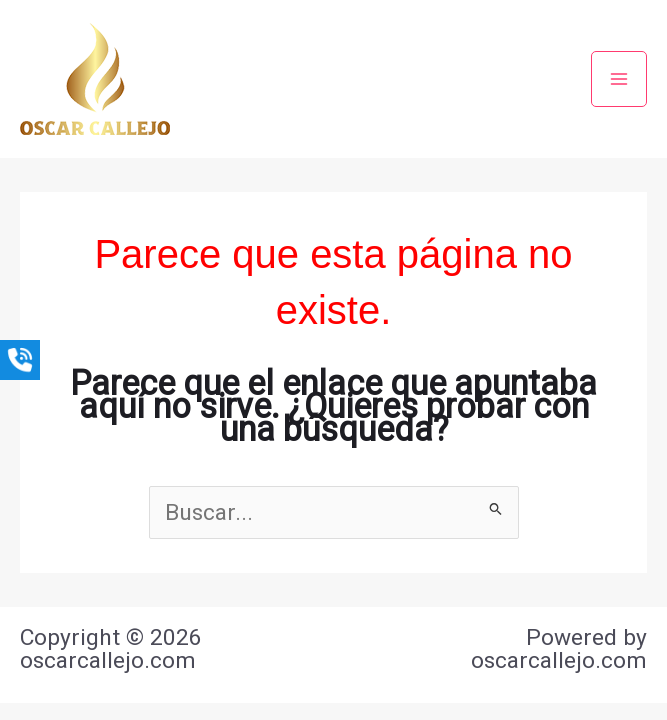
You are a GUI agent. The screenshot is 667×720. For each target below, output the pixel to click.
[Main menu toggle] (619, 79)
